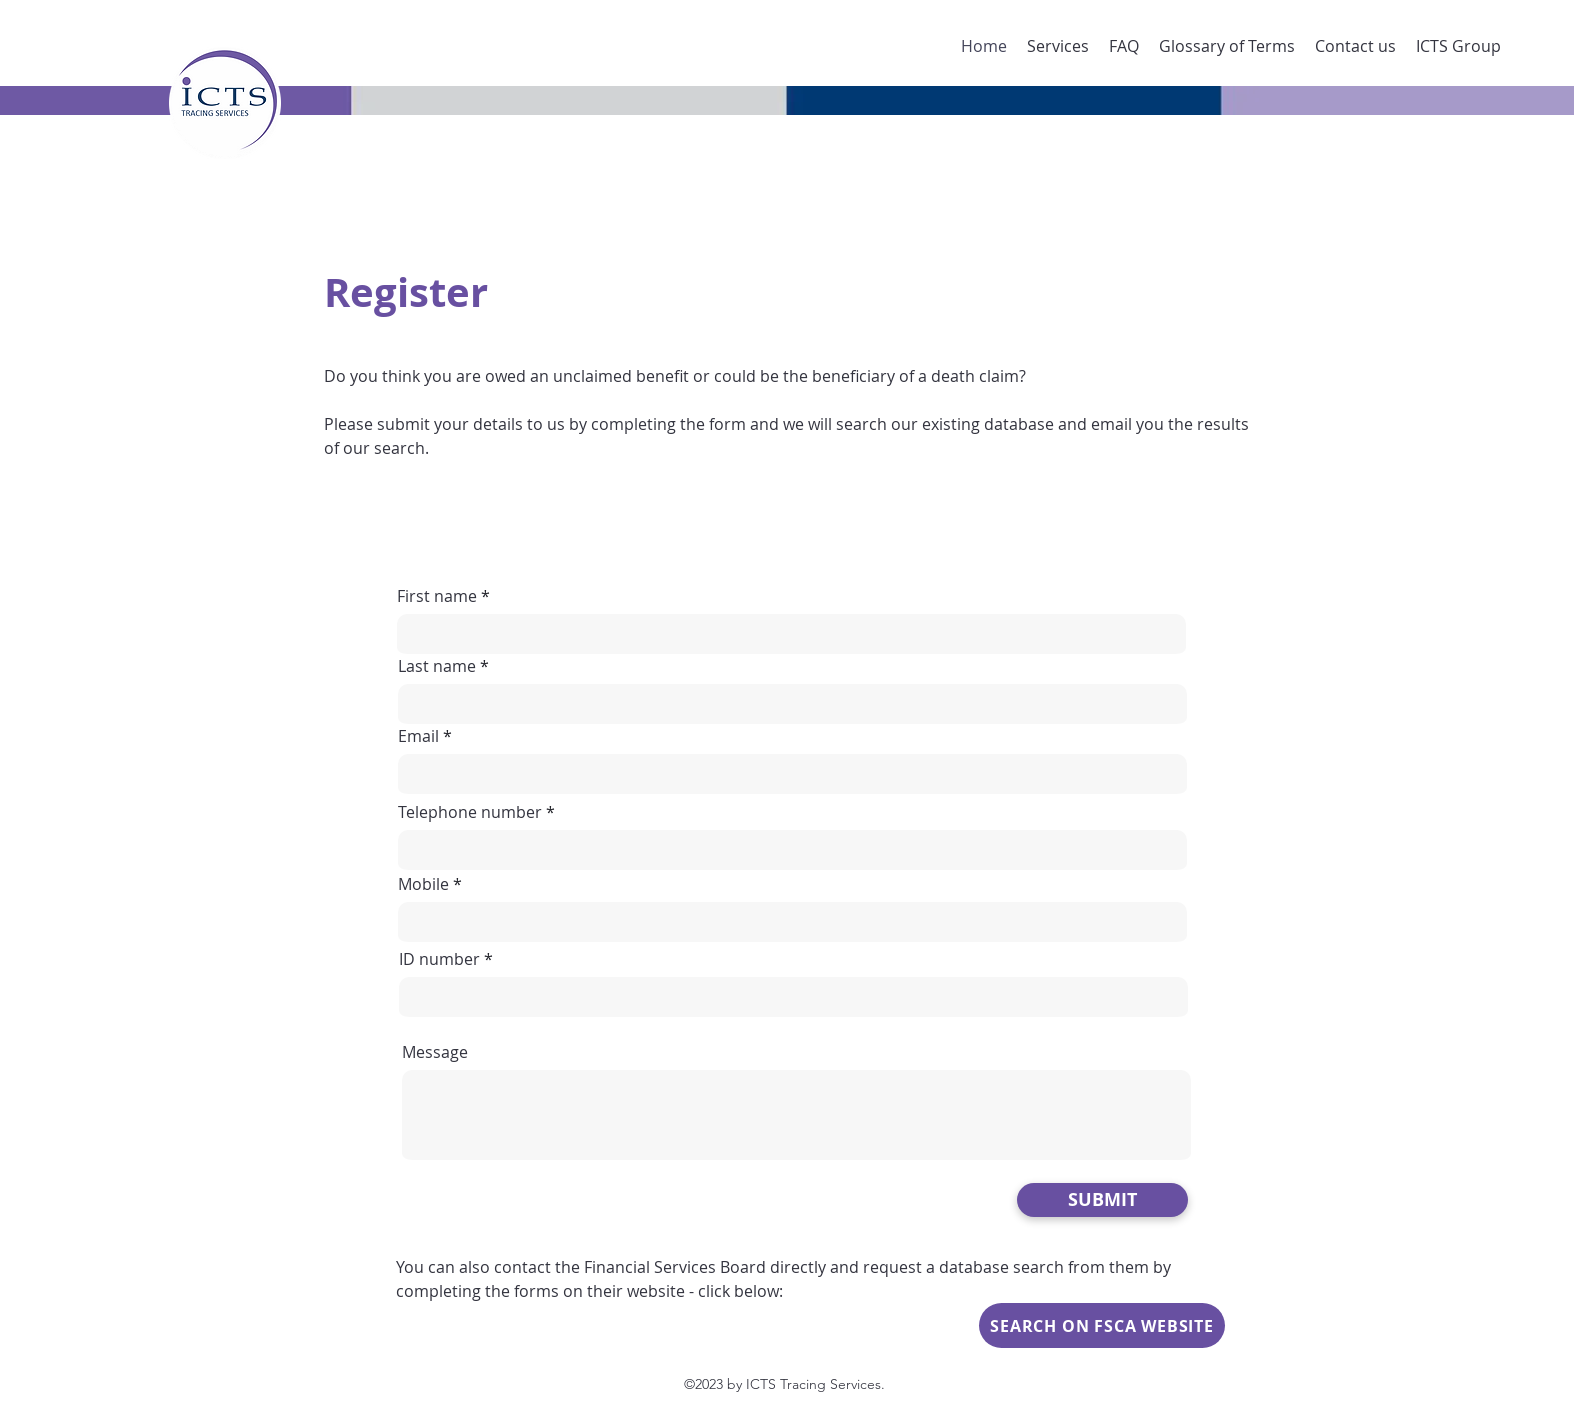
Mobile (423, 884)
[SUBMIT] (1102, 1200)
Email (418, 736)
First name (437, 596)
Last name (437, 666)
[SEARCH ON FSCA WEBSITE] (1102, 1325)
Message (435, 1052)
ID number (439, 959)
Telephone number (470, 812)
